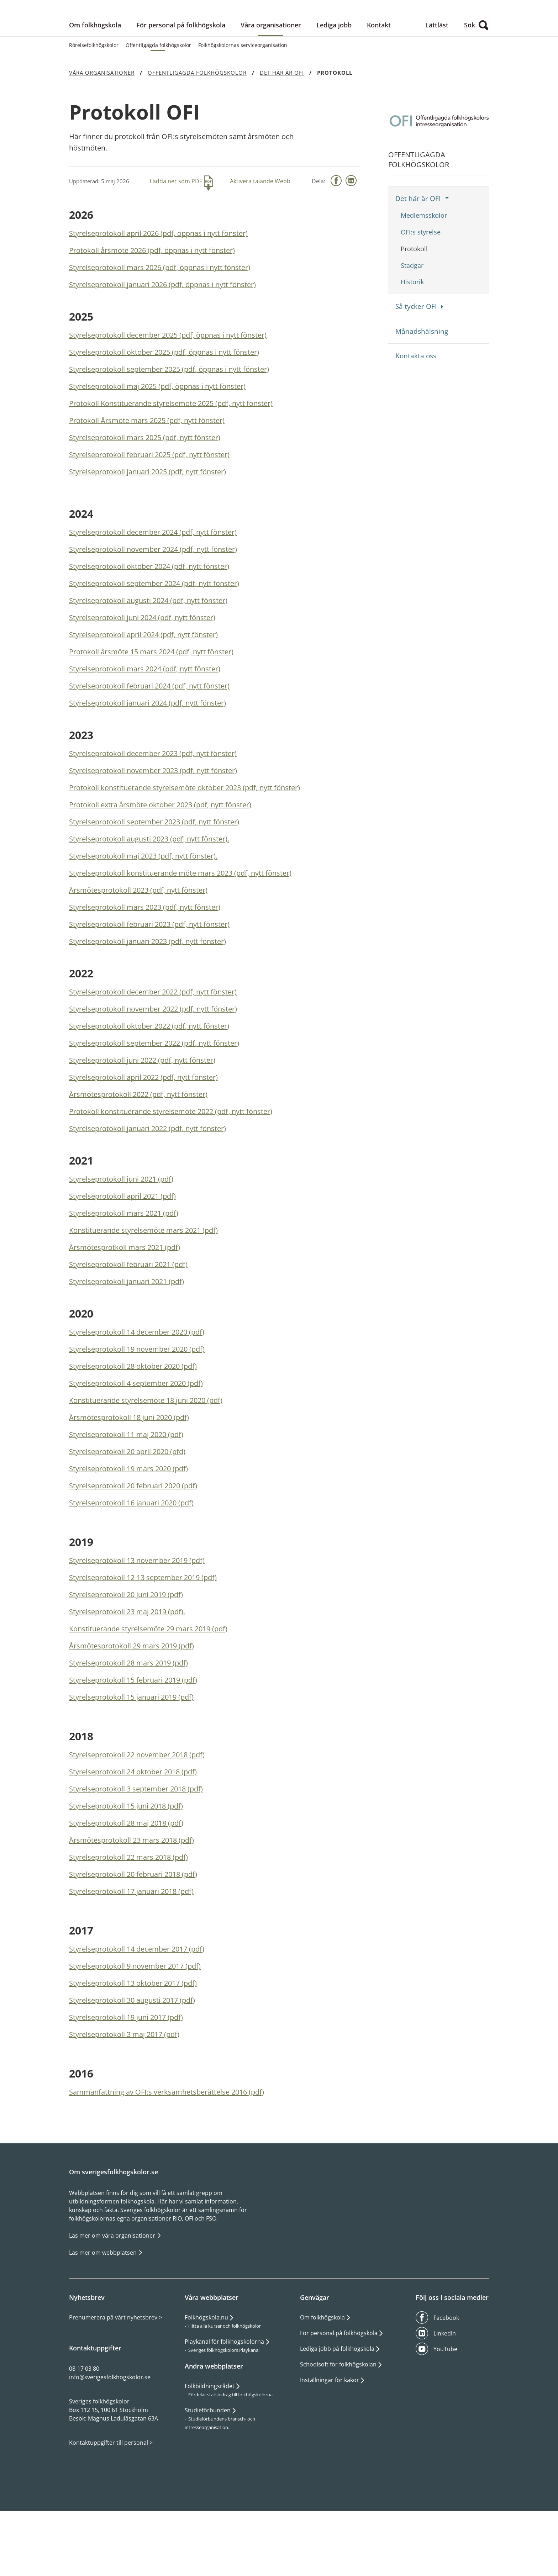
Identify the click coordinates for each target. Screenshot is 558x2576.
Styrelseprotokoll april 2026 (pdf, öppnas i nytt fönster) (158, 289)
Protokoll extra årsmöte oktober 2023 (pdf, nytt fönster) (160, 860)
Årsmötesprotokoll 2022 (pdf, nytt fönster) (138, 1150)
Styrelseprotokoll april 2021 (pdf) (122, 1251)
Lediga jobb (334, 80)
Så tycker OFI (416, 361)
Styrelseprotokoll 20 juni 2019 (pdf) (126, 1650)
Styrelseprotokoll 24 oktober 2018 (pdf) (133, 1827)
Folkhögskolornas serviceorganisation (242, 100)
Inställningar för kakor (329, 2435)
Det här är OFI (418, 254)
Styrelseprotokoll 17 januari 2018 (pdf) (131, 1947)
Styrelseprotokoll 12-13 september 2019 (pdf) (143, 1633)
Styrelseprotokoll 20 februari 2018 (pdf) (133, 1929)
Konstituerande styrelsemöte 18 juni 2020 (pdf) (145, 1456)
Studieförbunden (208, 2466)
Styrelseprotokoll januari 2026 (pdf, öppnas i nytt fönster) (162, 340)
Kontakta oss (415, 411)
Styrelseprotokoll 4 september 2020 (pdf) (136, 1438)
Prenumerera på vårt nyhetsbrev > (115, 2373)
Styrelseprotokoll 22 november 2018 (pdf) (137, 1810)
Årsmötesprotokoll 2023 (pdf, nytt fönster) (138, 945)
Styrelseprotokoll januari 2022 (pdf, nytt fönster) (147, 1184)
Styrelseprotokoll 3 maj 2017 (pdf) (124, 2090)
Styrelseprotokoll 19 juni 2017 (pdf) (126, 2073)
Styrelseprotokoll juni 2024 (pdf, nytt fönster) (142, 673)
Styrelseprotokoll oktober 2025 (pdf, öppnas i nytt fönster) (164, 407)
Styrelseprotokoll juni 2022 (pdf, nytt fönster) (142, 1115)
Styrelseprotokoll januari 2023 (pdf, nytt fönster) (147, 997)
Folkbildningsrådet (210, 2441)
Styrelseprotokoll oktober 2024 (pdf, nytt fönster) (149, 622)
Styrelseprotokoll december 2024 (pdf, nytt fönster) (153, 587)
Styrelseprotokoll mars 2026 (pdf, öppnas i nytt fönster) (159, 323)
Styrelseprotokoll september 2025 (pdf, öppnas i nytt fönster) (169, 424)
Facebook (446, 2373)
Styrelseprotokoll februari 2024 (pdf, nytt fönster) (149, 741)
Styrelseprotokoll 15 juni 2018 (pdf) (126, 1861)
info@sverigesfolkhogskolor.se (110, 2433)
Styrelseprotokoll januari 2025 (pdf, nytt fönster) (147, 527)
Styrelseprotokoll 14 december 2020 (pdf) (136, 1387)
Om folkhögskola (95, 80)
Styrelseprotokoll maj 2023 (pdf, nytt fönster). (143, 911)
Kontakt (379, 80)
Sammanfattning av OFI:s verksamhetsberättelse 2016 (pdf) (166, 2147)
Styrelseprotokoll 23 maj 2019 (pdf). (127, 1667)
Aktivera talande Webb (260, 237)
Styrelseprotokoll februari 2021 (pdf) (128, 1320)
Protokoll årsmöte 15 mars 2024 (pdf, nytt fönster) (151, 707)
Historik (412, 337)
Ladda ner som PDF (176, 237)
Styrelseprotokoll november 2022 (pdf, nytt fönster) (153, 1064)
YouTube (445, 2404)
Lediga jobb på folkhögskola (337, 2404)
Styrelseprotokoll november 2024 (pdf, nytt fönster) (153, 604)
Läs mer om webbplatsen (103, 2308)
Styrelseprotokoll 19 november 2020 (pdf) (137, 1404)
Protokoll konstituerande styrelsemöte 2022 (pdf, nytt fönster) (170, 1167)
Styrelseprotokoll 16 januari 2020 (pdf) (131, 1558)
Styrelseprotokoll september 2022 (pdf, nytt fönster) (154, 1098)
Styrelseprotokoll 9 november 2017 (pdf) (135, 2021)
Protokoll (414, 304)
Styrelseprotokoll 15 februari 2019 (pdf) (133, 1735)
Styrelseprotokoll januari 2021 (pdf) (126, 1337)
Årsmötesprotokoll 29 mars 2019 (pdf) (131, 1701)
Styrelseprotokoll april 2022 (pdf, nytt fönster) (143, 1132)
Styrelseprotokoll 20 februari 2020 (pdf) (133, 1541)
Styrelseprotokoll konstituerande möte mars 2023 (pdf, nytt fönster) (180, 928)
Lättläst (436, 80)
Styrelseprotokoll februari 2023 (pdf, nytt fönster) (149, 980)
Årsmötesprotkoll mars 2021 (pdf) (124, 1303)
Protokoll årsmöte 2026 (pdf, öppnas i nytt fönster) (152, 306)
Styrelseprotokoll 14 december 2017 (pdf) (136, 2004)
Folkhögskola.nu (206, 2373)
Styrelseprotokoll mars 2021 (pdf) (123, 1268)
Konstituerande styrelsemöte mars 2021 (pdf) (143, 1285)
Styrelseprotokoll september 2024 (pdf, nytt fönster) (154, 639)
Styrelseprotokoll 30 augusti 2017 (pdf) (132, 2055)
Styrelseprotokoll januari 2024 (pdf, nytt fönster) (147, 758)
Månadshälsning (421, 386)
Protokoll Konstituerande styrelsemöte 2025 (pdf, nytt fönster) (171, 459)
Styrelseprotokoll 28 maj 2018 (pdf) (126, 1878)
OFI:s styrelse (421, 287)
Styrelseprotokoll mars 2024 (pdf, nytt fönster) (144, 724)
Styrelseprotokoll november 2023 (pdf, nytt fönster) (153, 826)
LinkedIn (444, 2389)
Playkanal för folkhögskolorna (224, 2397)
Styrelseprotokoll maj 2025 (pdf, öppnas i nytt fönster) (157, 442)
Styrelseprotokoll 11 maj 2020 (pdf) (126, 1490)
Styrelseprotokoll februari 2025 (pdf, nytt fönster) (149, 510)
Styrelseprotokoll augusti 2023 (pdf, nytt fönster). (149, 894)
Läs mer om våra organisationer (113, 2291)
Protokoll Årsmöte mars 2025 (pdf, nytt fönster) (147, 476)
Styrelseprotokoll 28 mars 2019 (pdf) (128, 1718)
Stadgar (412, 321)
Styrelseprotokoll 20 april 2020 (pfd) (127, 1507)
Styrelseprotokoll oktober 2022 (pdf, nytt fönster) (149, 1081)
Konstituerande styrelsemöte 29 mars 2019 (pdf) (148, 1684)
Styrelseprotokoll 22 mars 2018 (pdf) (128, 1912)
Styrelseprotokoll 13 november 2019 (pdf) (137, 1616)
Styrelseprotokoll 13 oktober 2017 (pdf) (133, 2038)
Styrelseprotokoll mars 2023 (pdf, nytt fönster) (144, 962)
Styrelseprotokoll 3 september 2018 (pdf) (136, 1844)
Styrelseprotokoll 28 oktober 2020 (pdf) (133, 1421)
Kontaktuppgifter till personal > (111, 2498)
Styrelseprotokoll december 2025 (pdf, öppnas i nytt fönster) (168, 390)
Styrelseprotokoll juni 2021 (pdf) (121, 1234)
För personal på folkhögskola (180, 80)
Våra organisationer (271, 80)
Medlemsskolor (424, 270)
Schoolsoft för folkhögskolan (338, 2420)
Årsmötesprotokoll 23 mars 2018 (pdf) (131, 1895)
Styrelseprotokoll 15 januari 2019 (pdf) (131, 1752)
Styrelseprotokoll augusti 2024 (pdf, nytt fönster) (148, 656)
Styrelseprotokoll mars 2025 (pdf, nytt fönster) (144, 493)
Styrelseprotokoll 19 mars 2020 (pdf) (128, 1524)
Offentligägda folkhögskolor (158, 100)
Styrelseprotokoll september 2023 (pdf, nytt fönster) (154, 877)
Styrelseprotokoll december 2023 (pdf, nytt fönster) (153, 809)
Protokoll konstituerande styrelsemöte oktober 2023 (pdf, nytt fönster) (184, 843)
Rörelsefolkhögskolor (94, 100)
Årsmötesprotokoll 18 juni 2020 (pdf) (129, 1473)
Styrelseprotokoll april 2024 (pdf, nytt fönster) (143, 690)
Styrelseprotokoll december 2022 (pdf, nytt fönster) (153, 1047)
